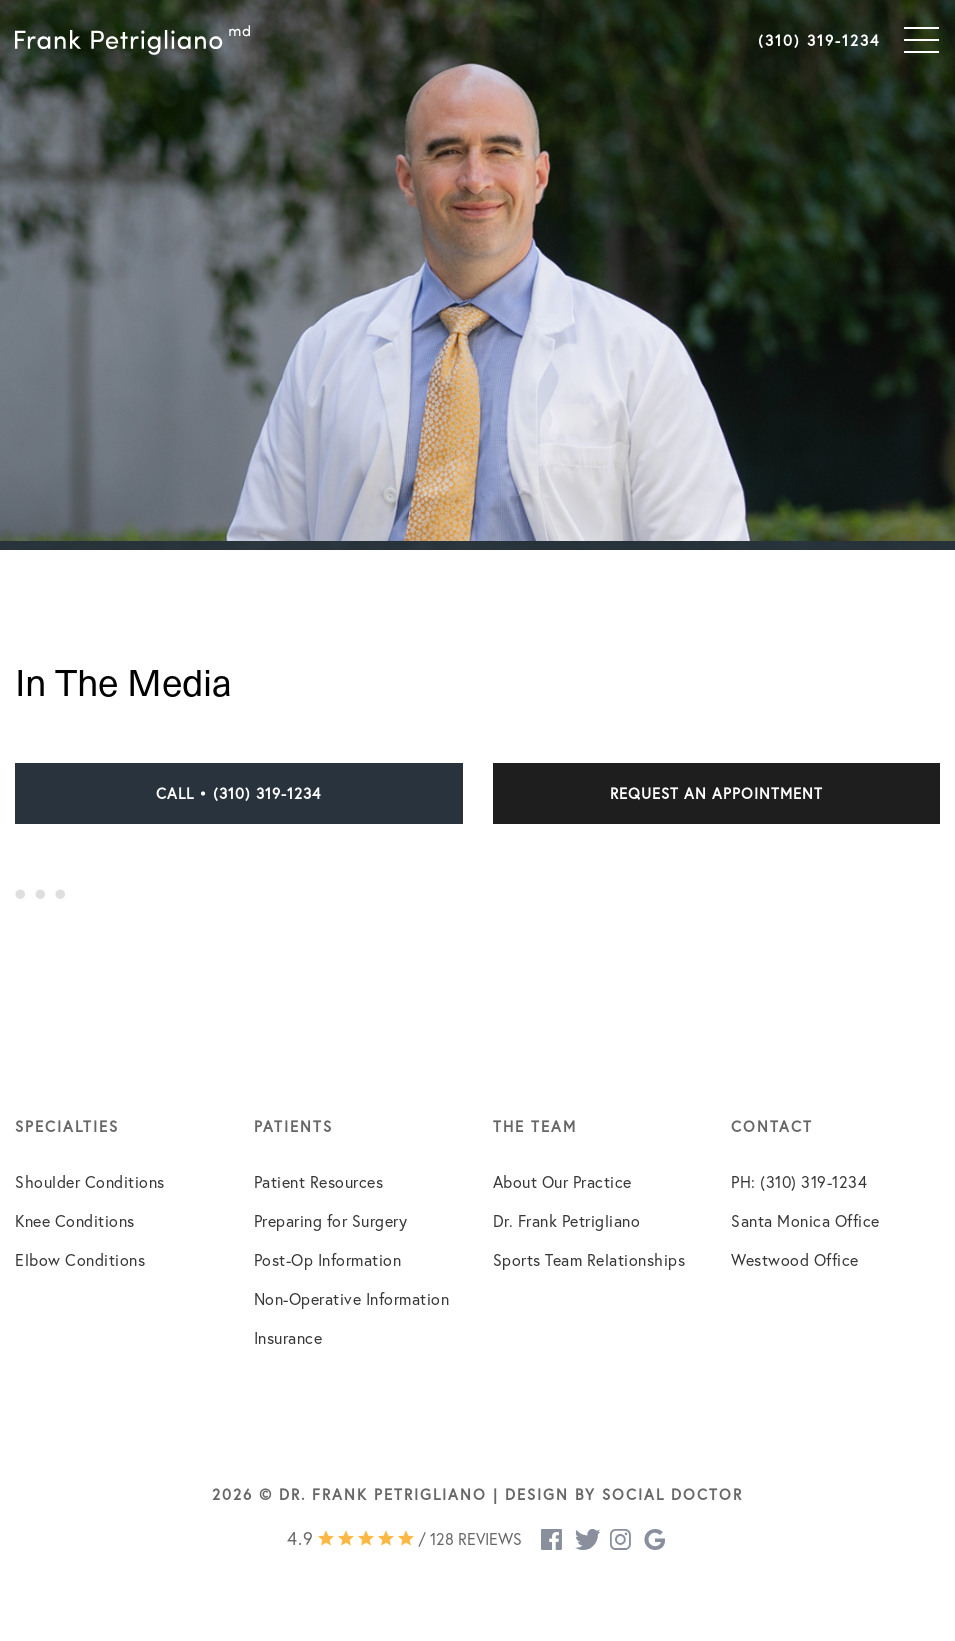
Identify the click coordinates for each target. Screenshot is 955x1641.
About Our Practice (562, 1181)
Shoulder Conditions (90, 1181)
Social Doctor (672, 1494)
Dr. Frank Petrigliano (567, 1220)
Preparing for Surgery (331, 1220)
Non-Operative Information (352, 1298)
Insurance (288, 1337)
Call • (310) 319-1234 (238, 793)
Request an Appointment (716, 793)
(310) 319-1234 (819, 40)
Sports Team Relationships (589, 1259)
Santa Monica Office (805, 1220)
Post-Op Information (328, 1259)
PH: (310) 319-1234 (799, 1181)
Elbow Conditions (80, 1259)
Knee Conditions (75, 1220)
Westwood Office (795, 1259)
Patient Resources (319, 1181)
